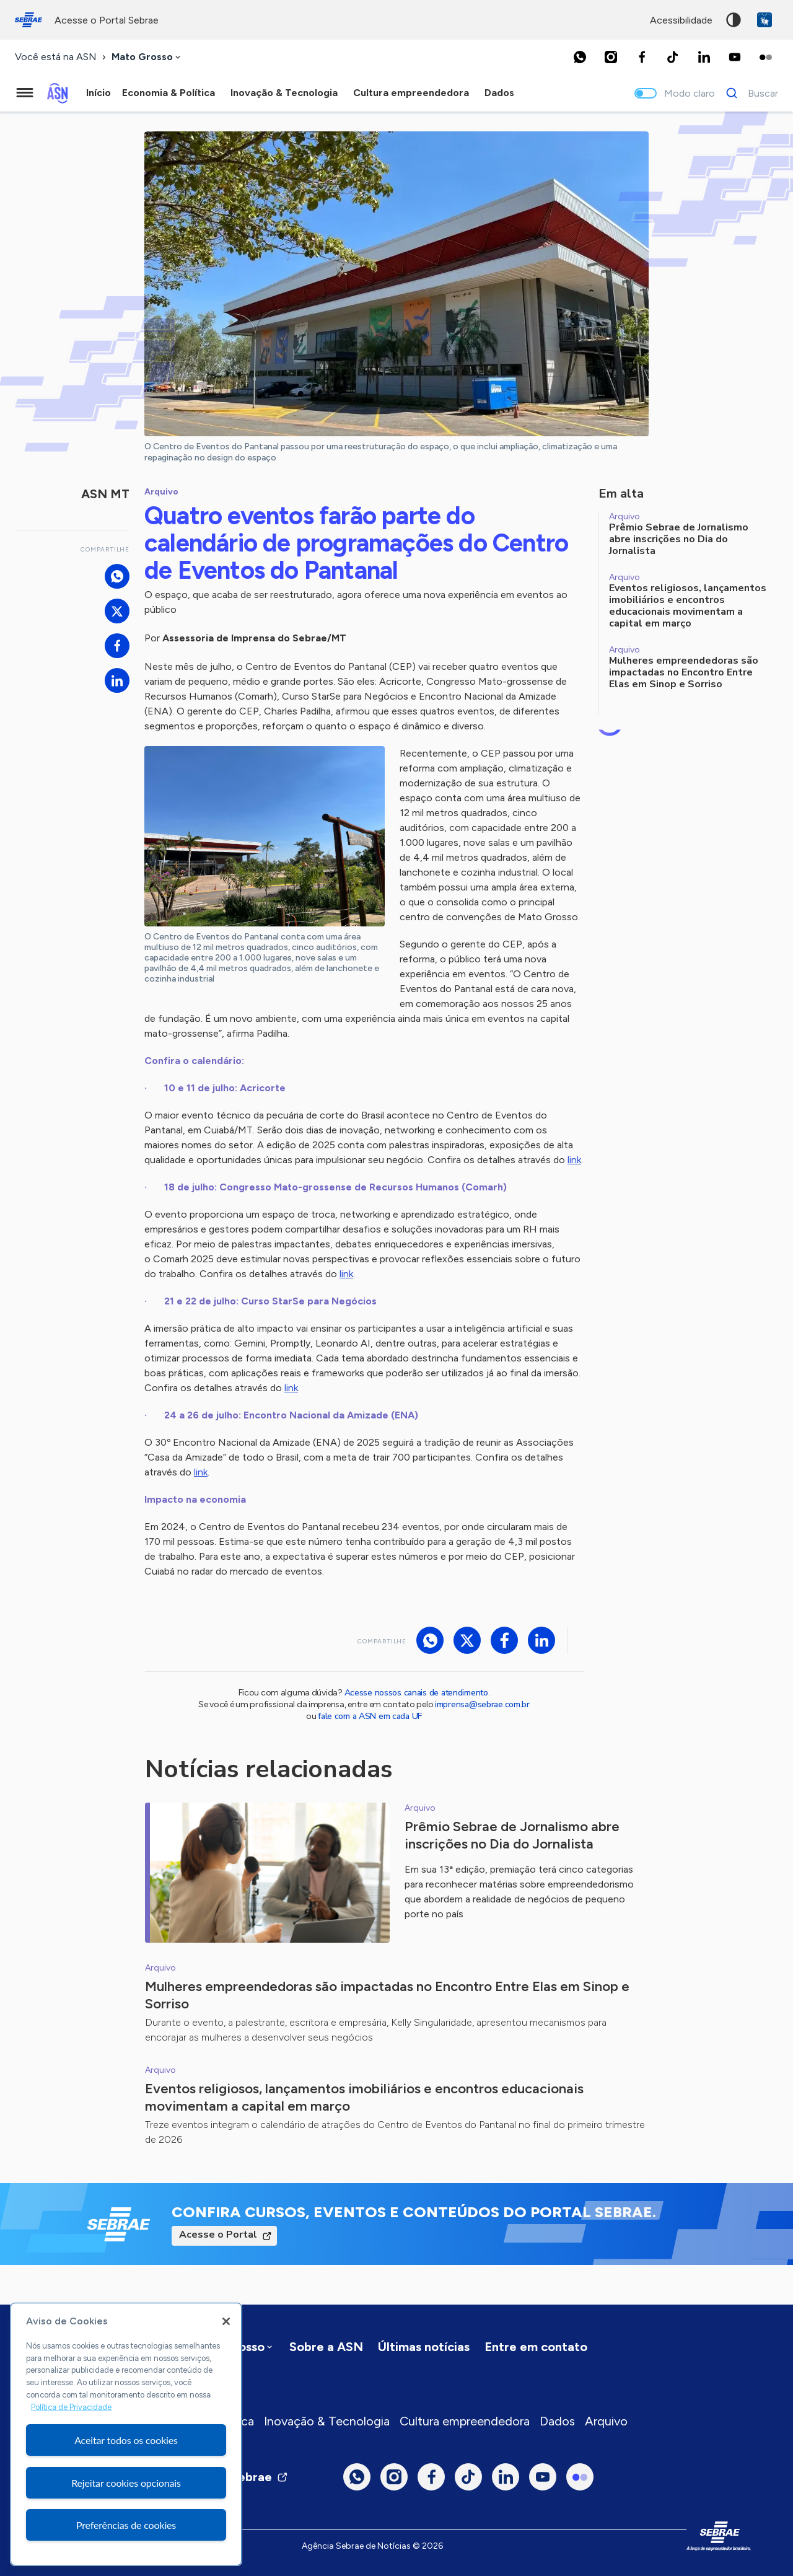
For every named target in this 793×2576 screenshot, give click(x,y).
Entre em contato (535, 2346)
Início (98, 93)
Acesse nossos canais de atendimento (416, 1693)
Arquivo (606, 2421)
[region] (126, 2434)
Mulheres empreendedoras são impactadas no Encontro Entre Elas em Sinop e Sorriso (387, 1995)
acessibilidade (681, 20)
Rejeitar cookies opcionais (126, 2483)
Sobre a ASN (326, 2346)
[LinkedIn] (703, 57)
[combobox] (147, 57)
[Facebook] (641, 57)
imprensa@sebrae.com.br (482, 1704)
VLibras (764, 19)
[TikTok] (672, 57)
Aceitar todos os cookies (126, 2440)
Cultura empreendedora (465, 2421)
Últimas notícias (424, 2346)
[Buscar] (748, 93)
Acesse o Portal (218, 2234)
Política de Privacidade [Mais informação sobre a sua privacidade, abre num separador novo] (71, 2407)
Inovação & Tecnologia (327, 2421)
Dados (557, 2421)
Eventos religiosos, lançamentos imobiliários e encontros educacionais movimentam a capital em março (364, 2097)
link (574, 1160)
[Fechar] (226, 2321)
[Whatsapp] (579, 57)
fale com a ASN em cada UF (370, 1716)
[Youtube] (734, 57)
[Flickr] (765, 57)
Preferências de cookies (126, 2525)
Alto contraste (733, 19)
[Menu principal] (25, 93)
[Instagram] (610, 57)
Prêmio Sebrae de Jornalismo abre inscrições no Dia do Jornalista (512, 1835)
